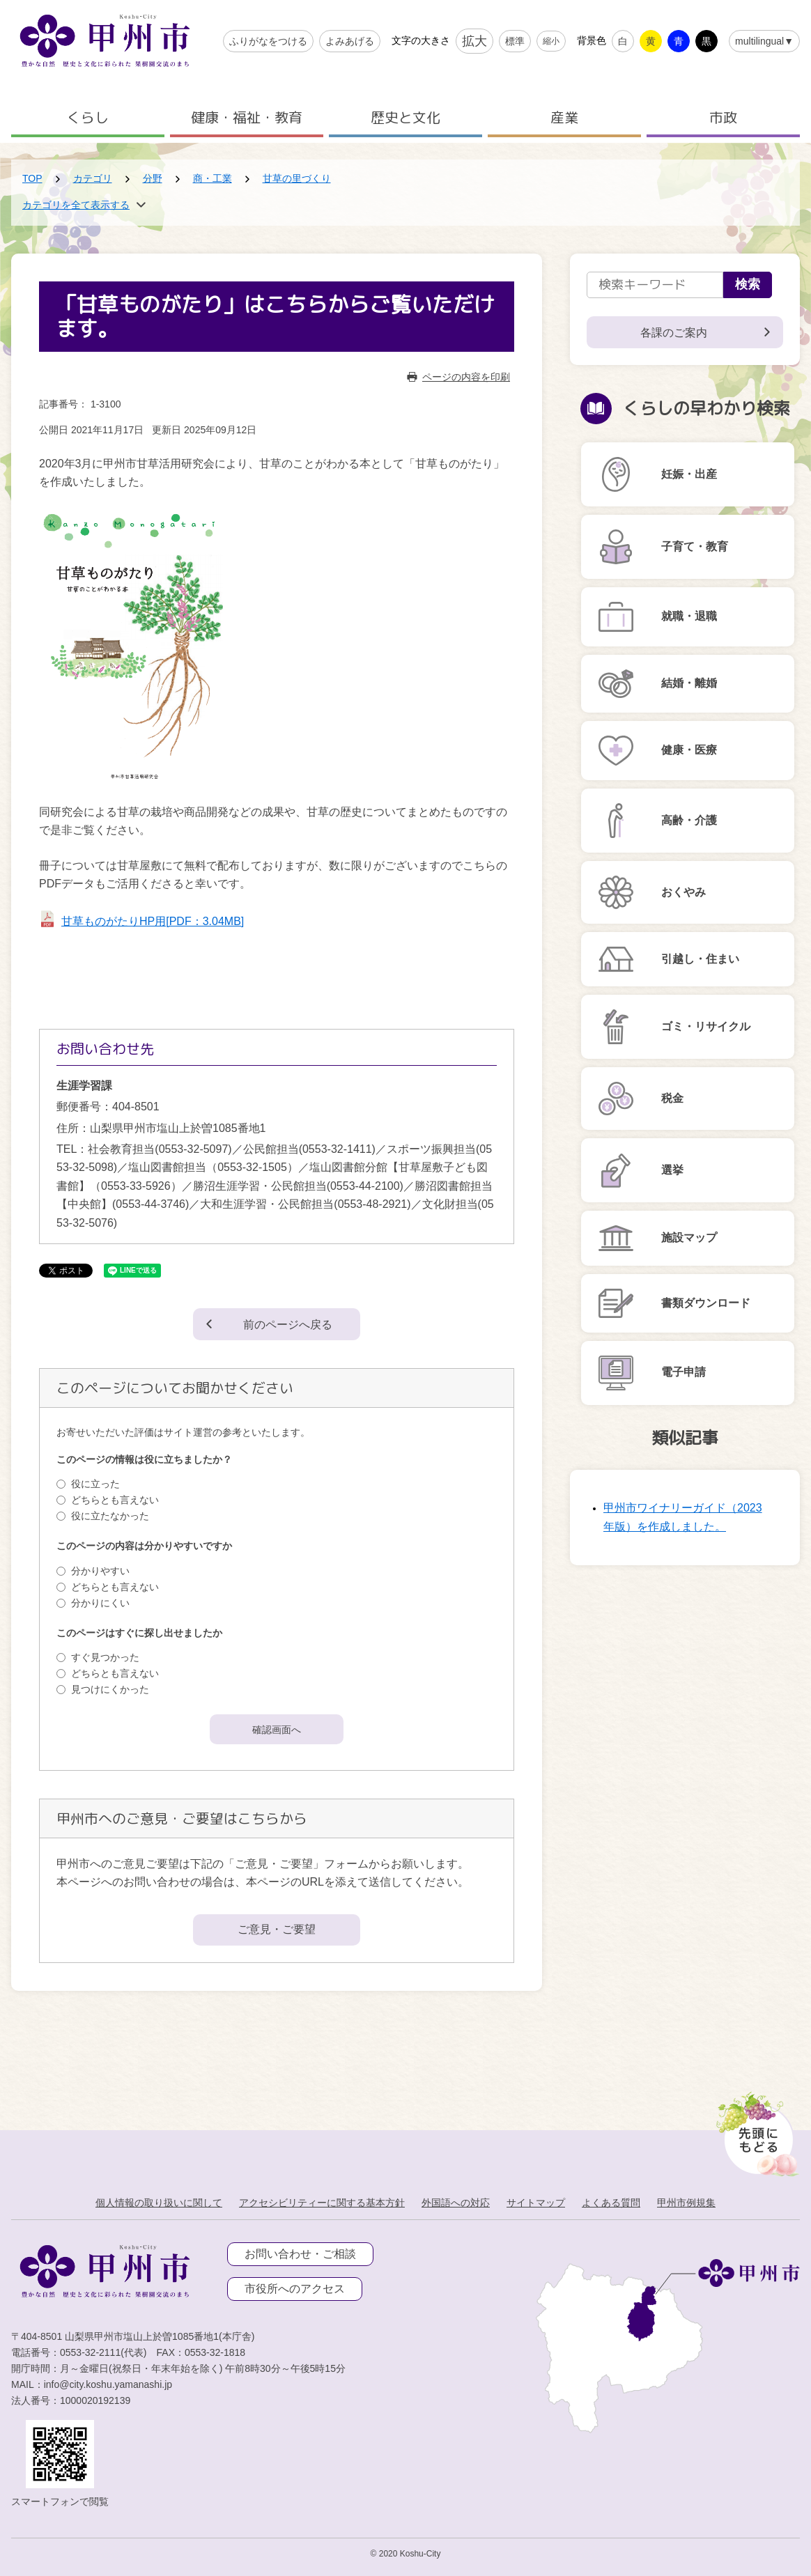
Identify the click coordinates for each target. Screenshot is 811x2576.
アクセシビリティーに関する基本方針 (322, 2202)
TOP (32, 178)
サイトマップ (536, 2202)
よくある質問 (611, 2202)
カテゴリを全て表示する (76, 204)
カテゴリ (92, 178)
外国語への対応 (456, 2202)
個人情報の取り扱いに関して (158, 2202)
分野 (152, 178)
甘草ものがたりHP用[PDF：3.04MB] (152, 921)
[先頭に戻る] (755, 2130)
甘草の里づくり (297, 178)
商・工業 (212, 178)
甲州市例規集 (686, 2202)
